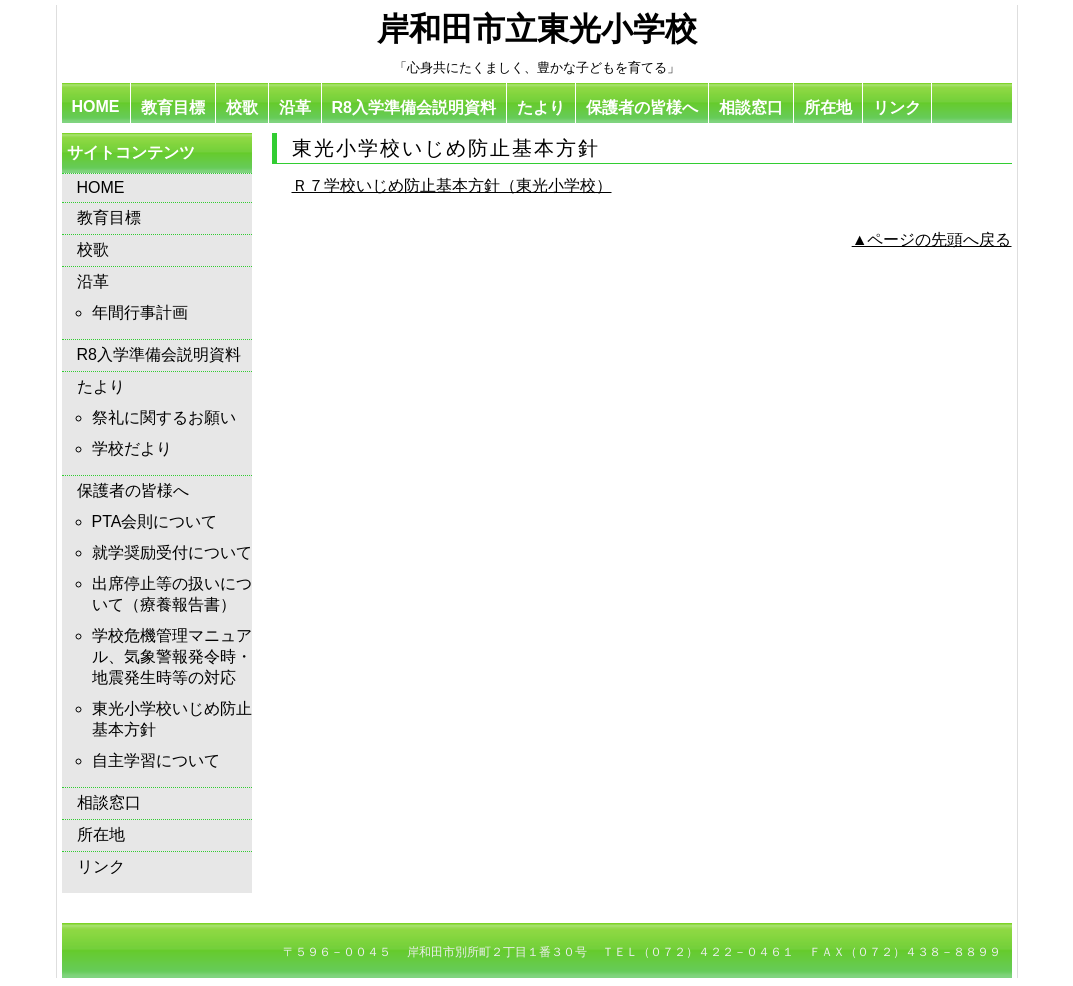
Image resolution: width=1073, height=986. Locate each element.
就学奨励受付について (172, 552)
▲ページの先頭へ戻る (932, 239)
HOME (96, 106)
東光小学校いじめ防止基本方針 (172, 719)
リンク (897, 107)
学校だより (132, 448)
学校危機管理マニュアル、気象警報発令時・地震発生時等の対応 (172, 656)
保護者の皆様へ (642, 107)
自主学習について (156, 760)
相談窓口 (751, 107)
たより (541, 107)
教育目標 (173, 107)
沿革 (295, 107)
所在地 (828, 107)
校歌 (242, 107)
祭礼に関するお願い (164, 417)
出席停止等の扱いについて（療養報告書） (172, 594)
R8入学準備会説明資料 (414, 107)
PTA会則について (155, 521)
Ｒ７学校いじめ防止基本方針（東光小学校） (452, 185)
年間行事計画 (140, 312)
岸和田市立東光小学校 (537, 29)
